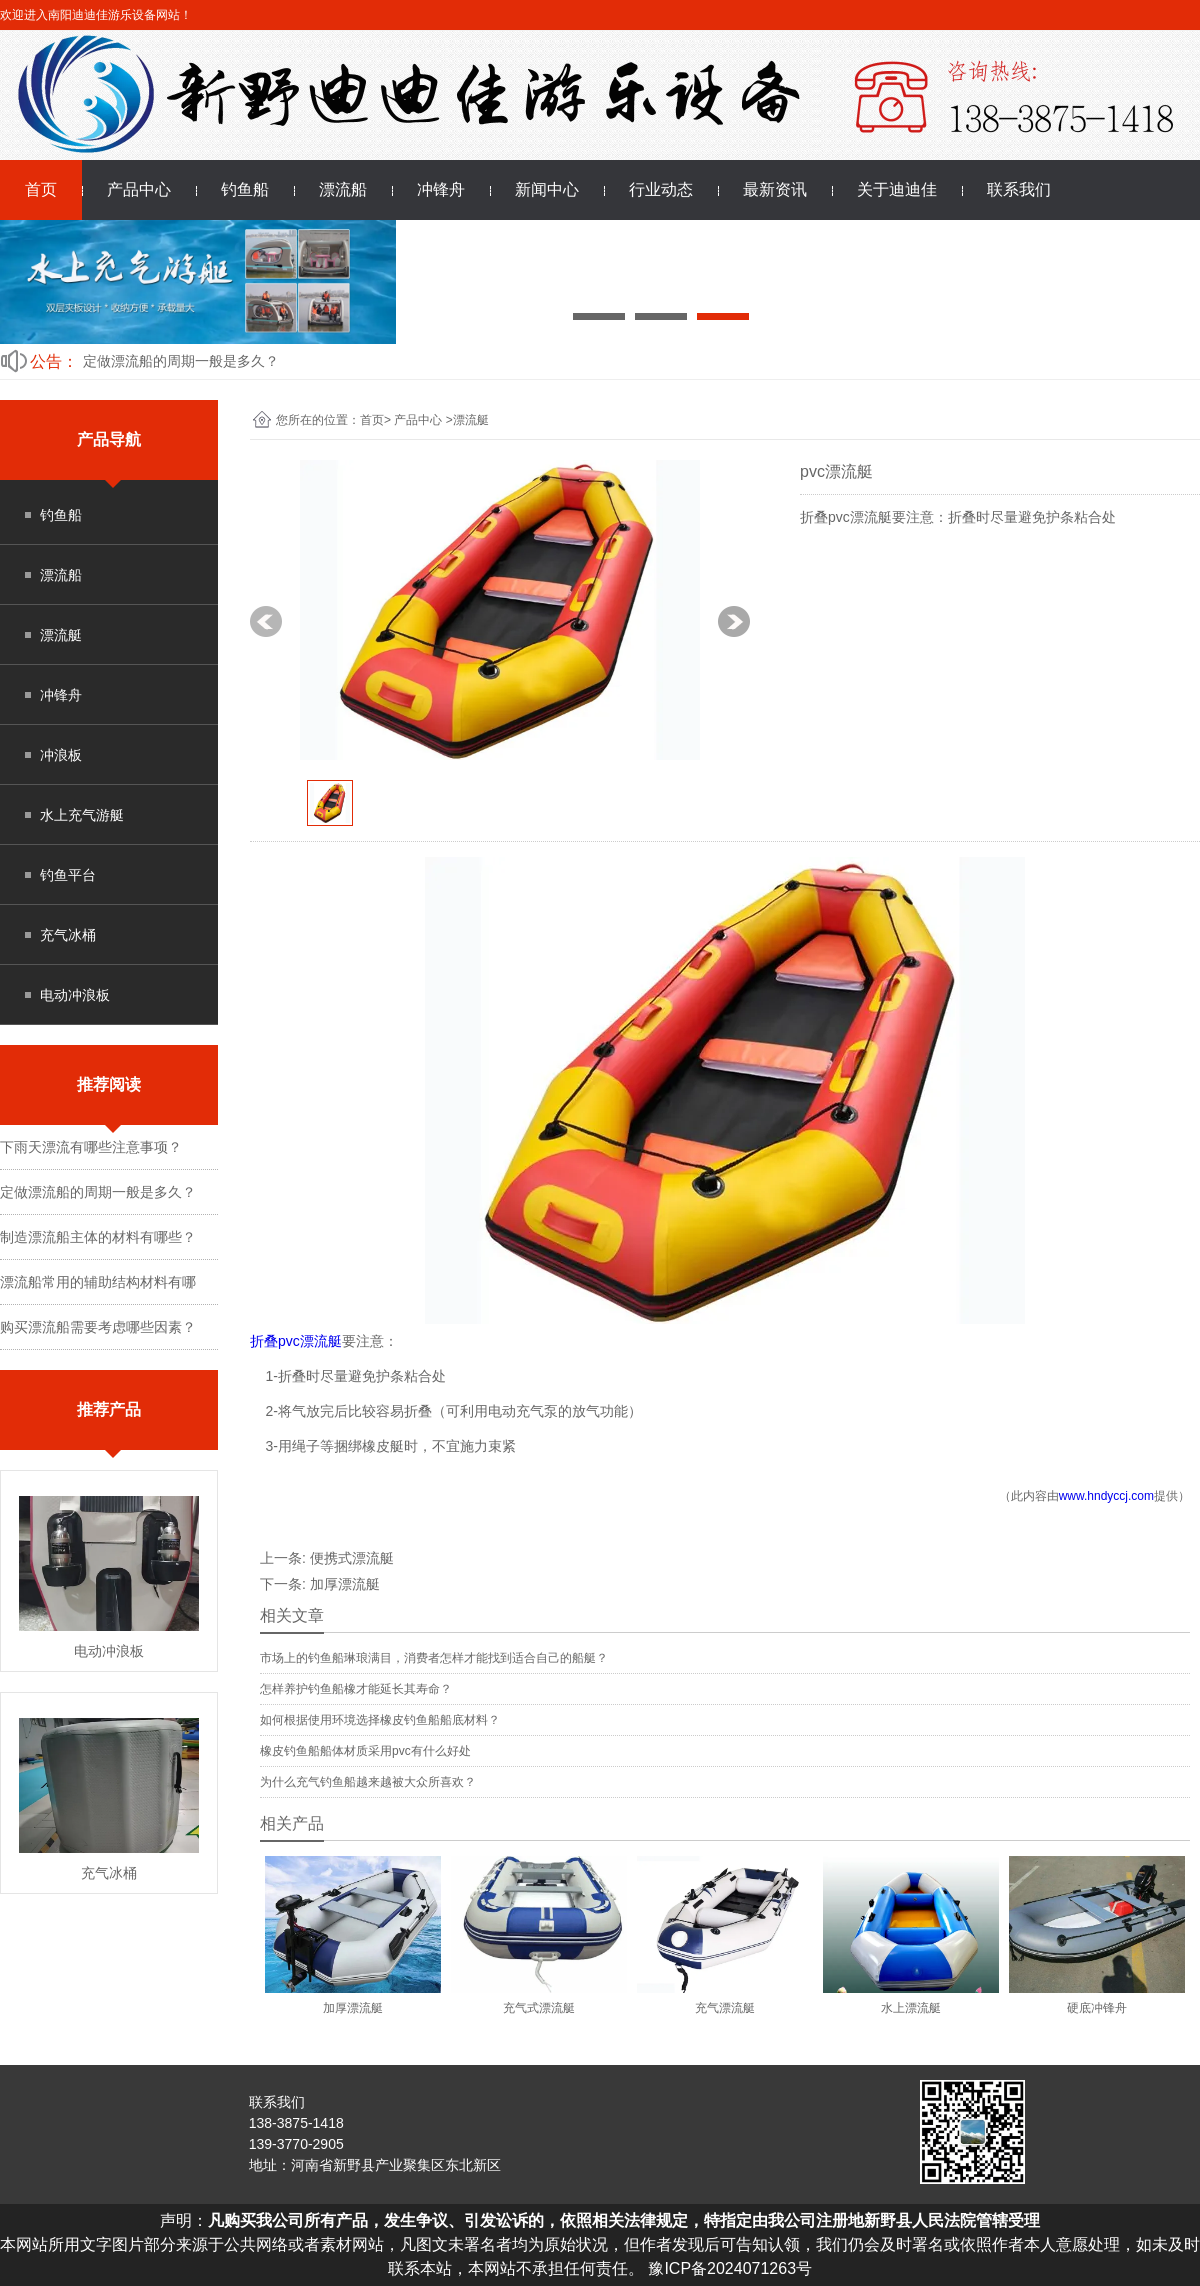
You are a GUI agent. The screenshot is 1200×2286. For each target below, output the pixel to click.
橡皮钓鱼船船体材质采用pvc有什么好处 (365, 1751)
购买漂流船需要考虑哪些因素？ (98, 1327)
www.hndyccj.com (1106, 1496)
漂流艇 (61, 635)
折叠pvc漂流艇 (296, 1341)
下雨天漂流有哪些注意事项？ (91, 1147)
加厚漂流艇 (345, 1584)
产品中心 (139, 189)
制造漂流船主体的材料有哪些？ (98, 1237)
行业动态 (661, 189)
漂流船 (343, 189)
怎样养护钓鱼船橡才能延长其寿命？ (356, 1689)
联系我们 (1019, 189)
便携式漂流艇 (352, 1558)
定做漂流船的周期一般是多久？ (181, 361)
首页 (41, 189)
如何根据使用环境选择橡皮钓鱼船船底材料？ (380, 1720)
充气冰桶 (68, 935)
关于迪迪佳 (897, 189)
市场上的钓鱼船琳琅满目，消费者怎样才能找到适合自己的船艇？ (434, 1658)
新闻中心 (547, 189)
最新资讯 (775, 189)
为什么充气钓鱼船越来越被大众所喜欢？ (368, 1782)
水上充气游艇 (82, 815)
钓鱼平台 (68, 875)
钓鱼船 (245, 189)
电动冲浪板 (75, 995)
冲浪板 (61, 755)
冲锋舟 (441, 189)
